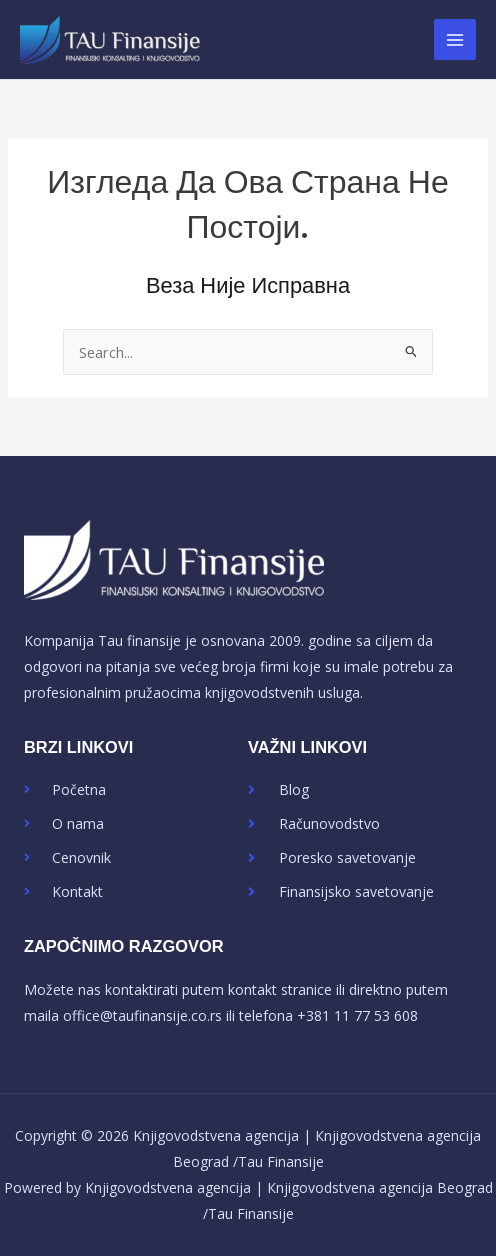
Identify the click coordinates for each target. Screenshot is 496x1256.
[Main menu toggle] (455, 40)
